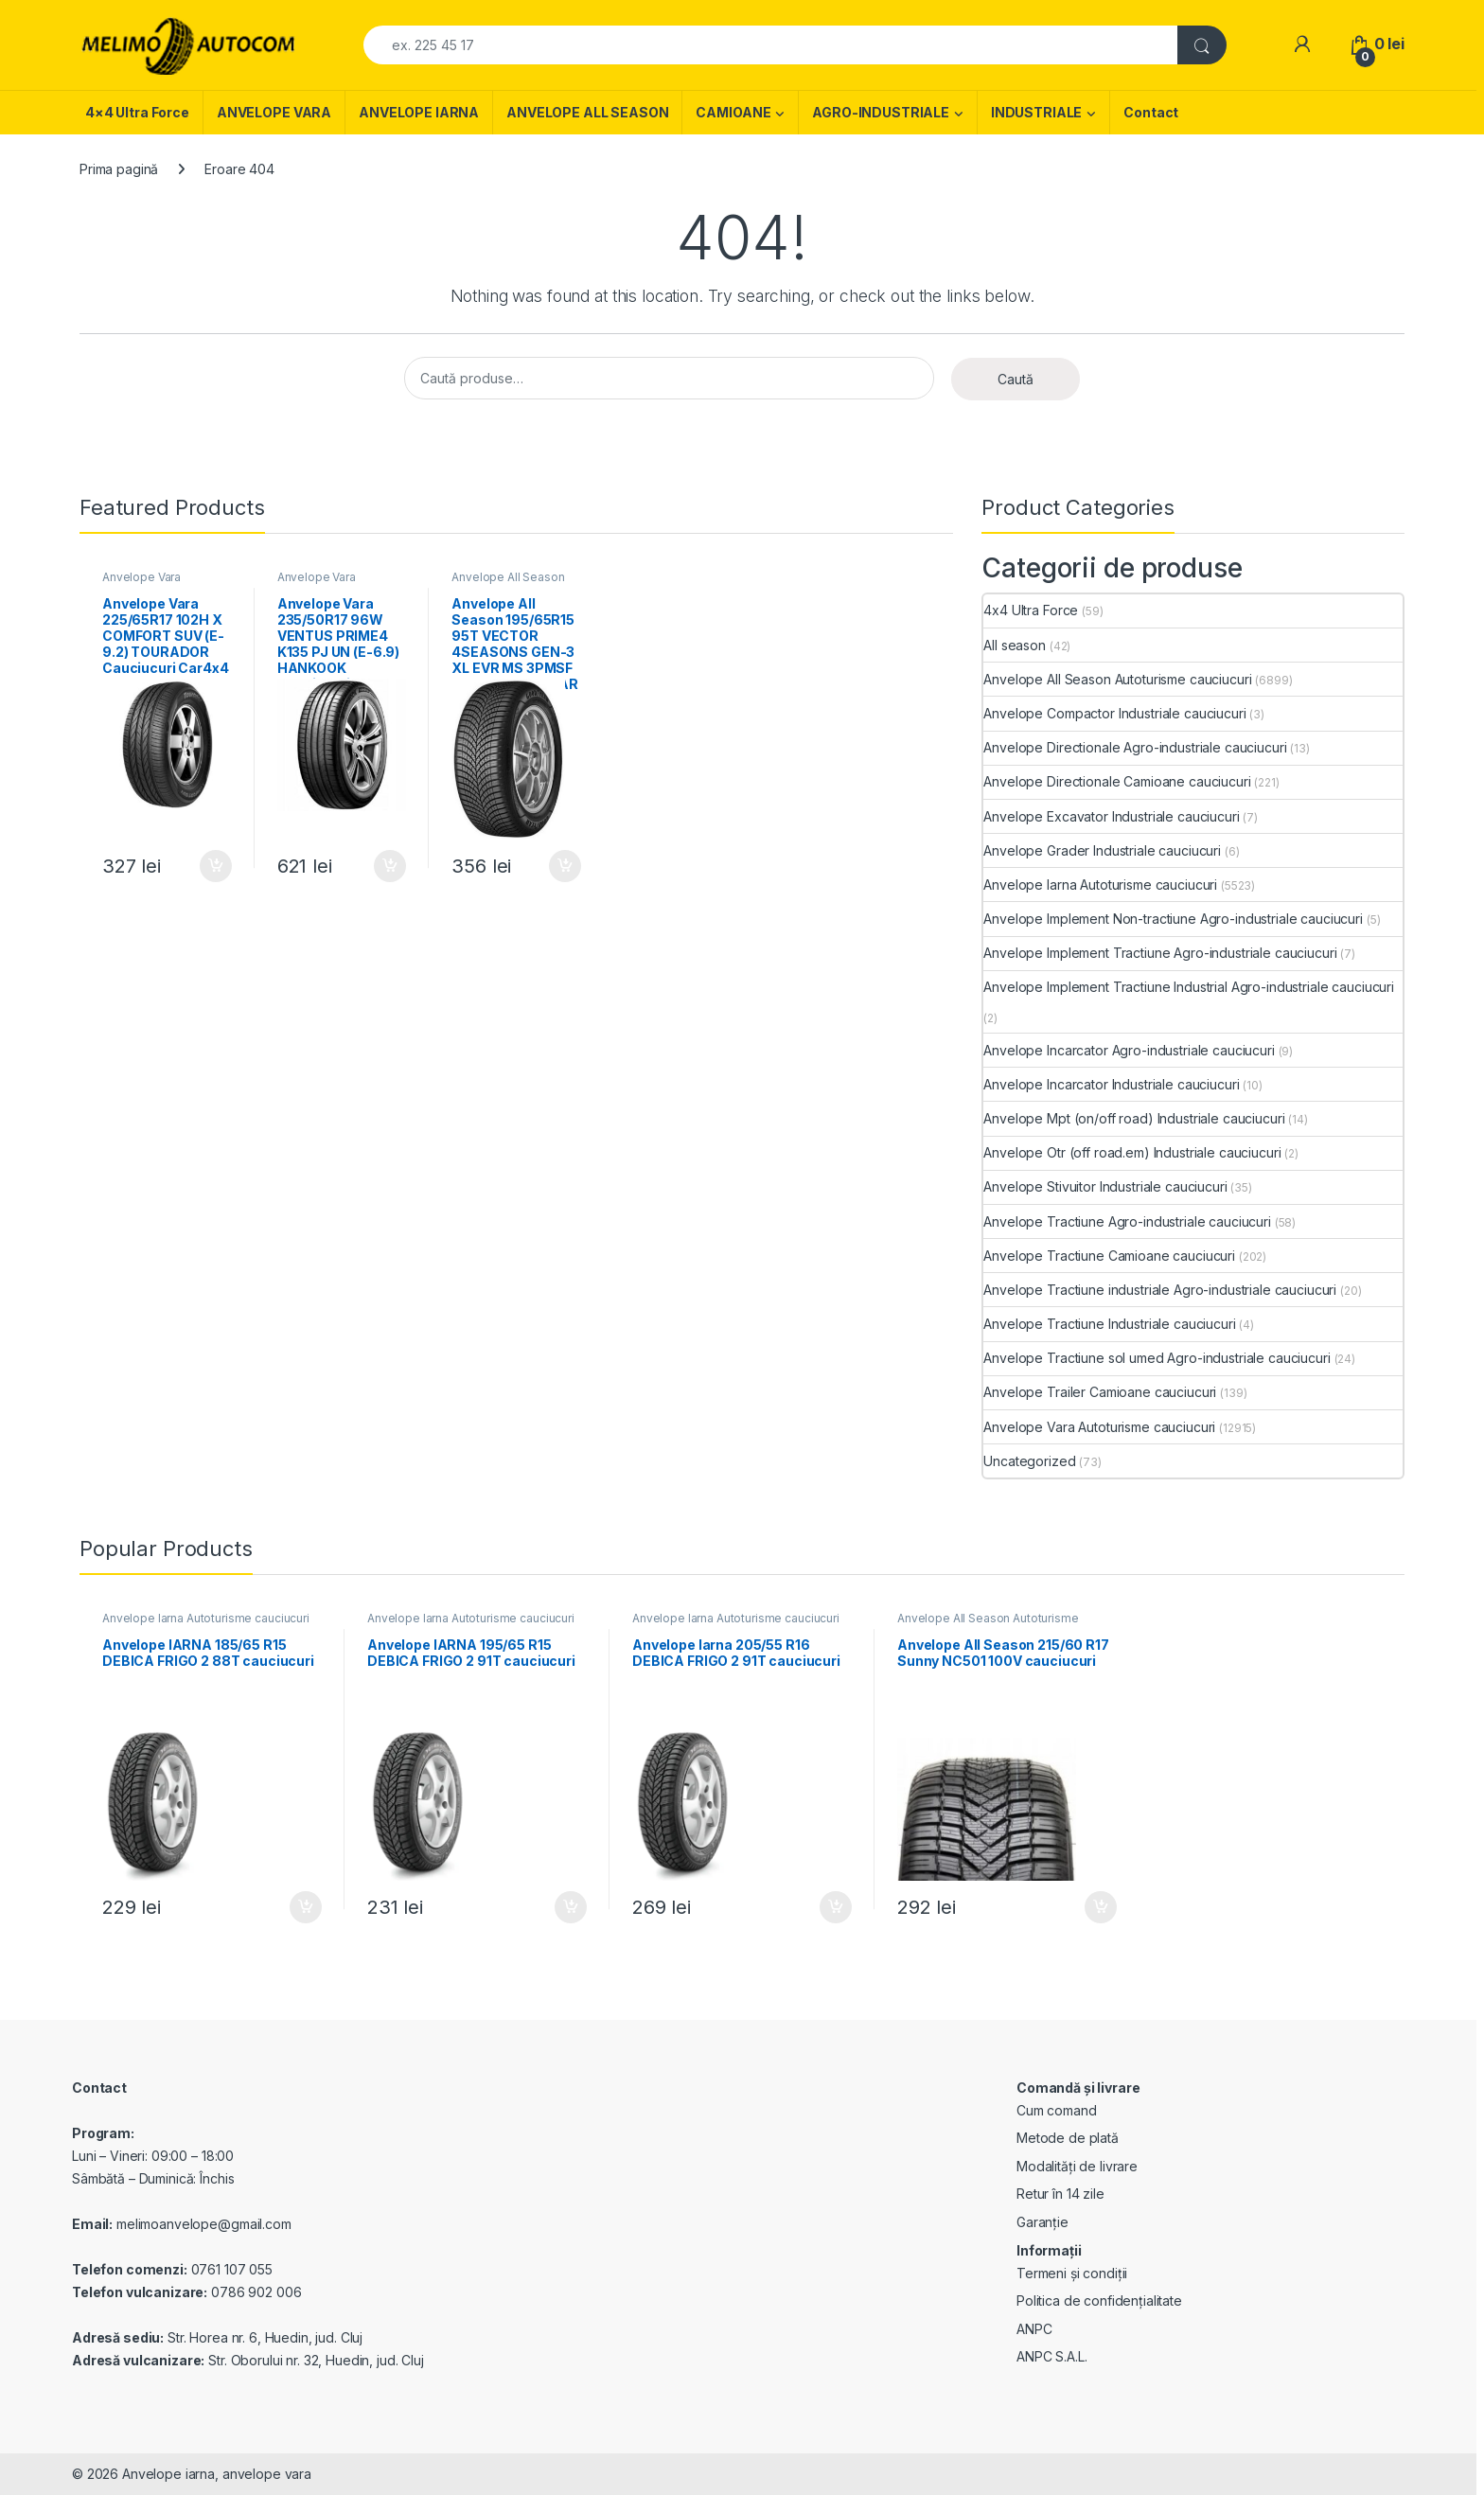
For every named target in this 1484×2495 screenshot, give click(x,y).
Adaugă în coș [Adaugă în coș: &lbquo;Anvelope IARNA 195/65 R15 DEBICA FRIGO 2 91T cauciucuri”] (571, 1907)
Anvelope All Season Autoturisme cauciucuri (512, 583)
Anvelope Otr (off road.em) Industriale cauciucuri (1132, 1152)
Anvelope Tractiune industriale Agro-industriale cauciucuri (1159, 1290)
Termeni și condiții (1071, 2273)
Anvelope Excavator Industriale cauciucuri (1111, 816)
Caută (1016, 379)
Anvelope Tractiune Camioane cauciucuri (1109, 1256)
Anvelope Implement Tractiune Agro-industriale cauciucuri (1159, 953)
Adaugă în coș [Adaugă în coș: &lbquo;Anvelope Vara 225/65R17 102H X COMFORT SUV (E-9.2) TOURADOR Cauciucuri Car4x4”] (216, 866)
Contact (1150, 112)
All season (1014, 645)
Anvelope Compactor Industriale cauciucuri (1114, 713)
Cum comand (1056, 2110)
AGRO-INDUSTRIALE (880, 112)
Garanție (1042, 2222)
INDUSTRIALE (1036, 112)
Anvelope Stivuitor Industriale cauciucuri (1105, 1186)
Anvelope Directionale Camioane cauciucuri (1116, 781)
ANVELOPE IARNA (419, 112)
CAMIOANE (733, 112)
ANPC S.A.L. (1051, 2356)
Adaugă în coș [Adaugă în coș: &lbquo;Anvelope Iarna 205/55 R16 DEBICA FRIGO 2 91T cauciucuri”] (836, 1907)
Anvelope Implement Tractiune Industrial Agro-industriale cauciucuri (1188, 987)
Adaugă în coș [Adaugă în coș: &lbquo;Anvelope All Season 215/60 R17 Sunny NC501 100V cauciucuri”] (1101, 1907)
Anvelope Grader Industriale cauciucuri (1102, 850)
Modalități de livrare (1077, 2166)
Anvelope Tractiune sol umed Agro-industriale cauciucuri (1156, 1358)
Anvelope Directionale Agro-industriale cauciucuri (1134, 747)
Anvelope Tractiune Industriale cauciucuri (1109, 1324)
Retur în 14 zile (1060, 2193)
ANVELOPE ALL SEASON (587, 112)
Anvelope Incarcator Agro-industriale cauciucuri (1128, 1050)
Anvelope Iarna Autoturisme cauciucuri (1100, 884)
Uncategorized (1029, 1461)
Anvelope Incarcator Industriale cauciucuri (1111, 1084)
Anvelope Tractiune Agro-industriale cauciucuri (1127, 1221)
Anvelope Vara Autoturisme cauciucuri (163, 583)
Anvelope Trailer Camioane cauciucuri (1099, 1392)
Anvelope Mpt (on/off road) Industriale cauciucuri (1133, 1118)
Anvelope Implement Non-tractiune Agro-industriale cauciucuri (1173, 919)
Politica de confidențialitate (1099, 2300)
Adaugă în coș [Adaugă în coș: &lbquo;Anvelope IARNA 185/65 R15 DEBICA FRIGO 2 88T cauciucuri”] (306, 1907)
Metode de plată (1067, 2138)
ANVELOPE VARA (274, 112)
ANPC (1033, 2329)
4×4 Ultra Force (137, 112)
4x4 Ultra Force (1030, 610)
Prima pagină (119, 169)
